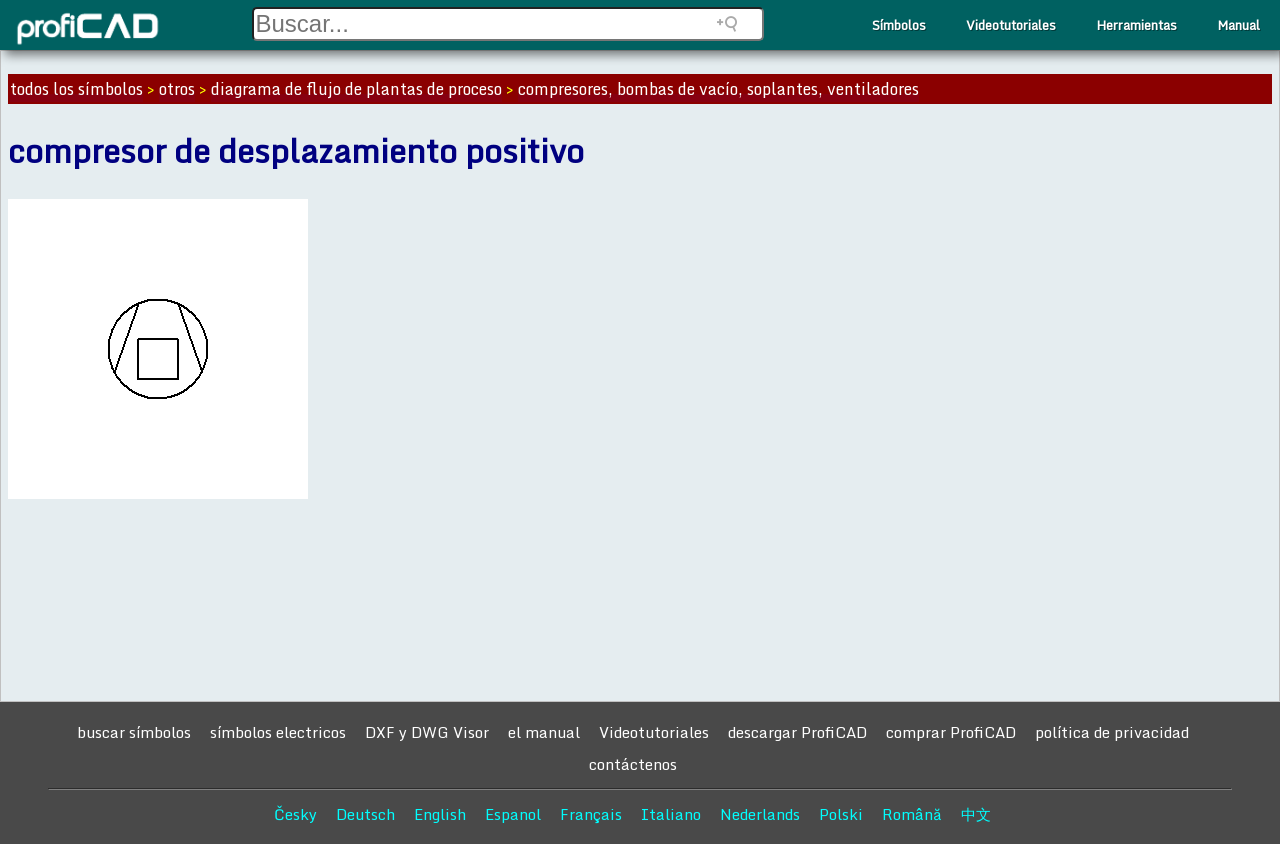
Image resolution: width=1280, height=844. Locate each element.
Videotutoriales (1011, 25)
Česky (295, 814)
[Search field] (508, 24)
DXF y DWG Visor (427, 732)
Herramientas (1136, 25)
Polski (841, 814)
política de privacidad (1112, 732)
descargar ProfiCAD (797, 732)
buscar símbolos (134, 732)
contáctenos (633, 764)
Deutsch (365, 814)
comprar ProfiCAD (951, 732)
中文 (976, 814)
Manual (1238, 25)
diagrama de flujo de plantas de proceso (356, 89)
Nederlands (760, 814)
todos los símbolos (76, 89)
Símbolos (899, 25)
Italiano (671, 814)
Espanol (513, 814)
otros (177, 89)
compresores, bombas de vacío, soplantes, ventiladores (718, 89)
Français (591, 814)
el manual (544, 732)
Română (912, 814)
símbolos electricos (278, 732)
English (440, 814)
